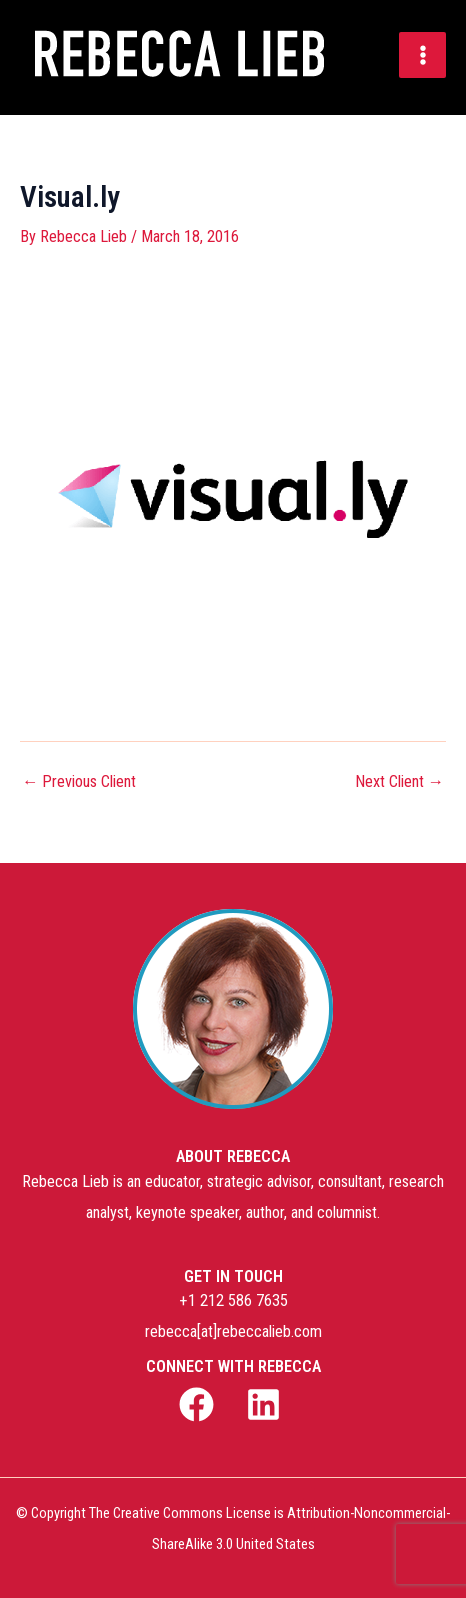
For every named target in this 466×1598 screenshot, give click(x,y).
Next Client (399, 782)
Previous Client (79, 782)
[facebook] (200, 1404)
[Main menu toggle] (422, 55)
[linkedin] (266, 1404)
